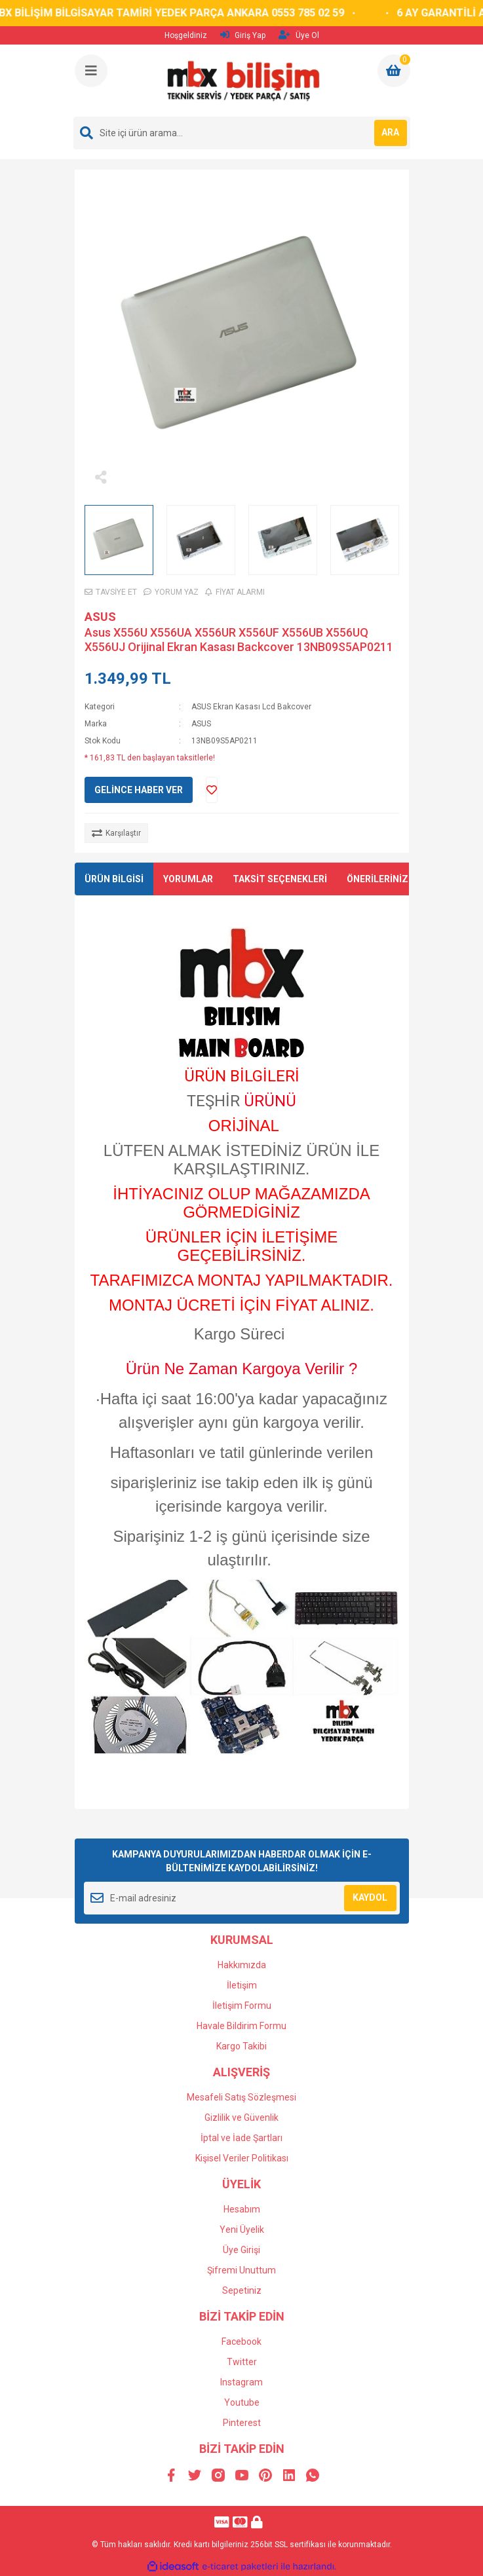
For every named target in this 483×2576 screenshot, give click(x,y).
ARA (390, 132)
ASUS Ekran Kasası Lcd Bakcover (251, 706)
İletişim (242, 1985)
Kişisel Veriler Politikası (241, 2158)
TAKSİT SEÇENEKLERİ (280, 879)
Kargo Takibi (241, 2046)
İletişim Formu (241, 2005)
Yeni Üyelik (242, 2229)
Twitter (242, 2362)
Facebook (241, 2341)
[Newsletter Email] (242, 1898)
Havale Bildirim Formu (241, 2026)
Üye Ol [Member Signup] (299, 35)
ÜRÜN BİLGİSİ (114, 879)
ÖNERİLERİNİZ (377, 879)
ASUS (100, 617)
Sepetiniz (241, 2290)
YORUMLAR (188, 879)
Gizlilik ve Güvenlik (241, 2117)
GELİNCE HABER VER (138, 790)
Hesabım (241, 2209)
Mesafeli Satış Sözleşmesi (241, 2097)
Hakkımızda (242, 1965)
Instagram (241, 2382)
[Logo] (242, 80)
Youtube (242, 2402)
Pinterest (242, 2422)
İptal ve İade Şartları (241, 2138)
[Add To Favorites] (212, 790)
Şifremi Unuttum (241, 2270)
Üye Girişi (241, 2250)
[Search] (241, 133)
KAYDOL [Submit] (370, 1897)
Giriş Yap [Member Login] (242, 35)
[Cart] (393, 70)
